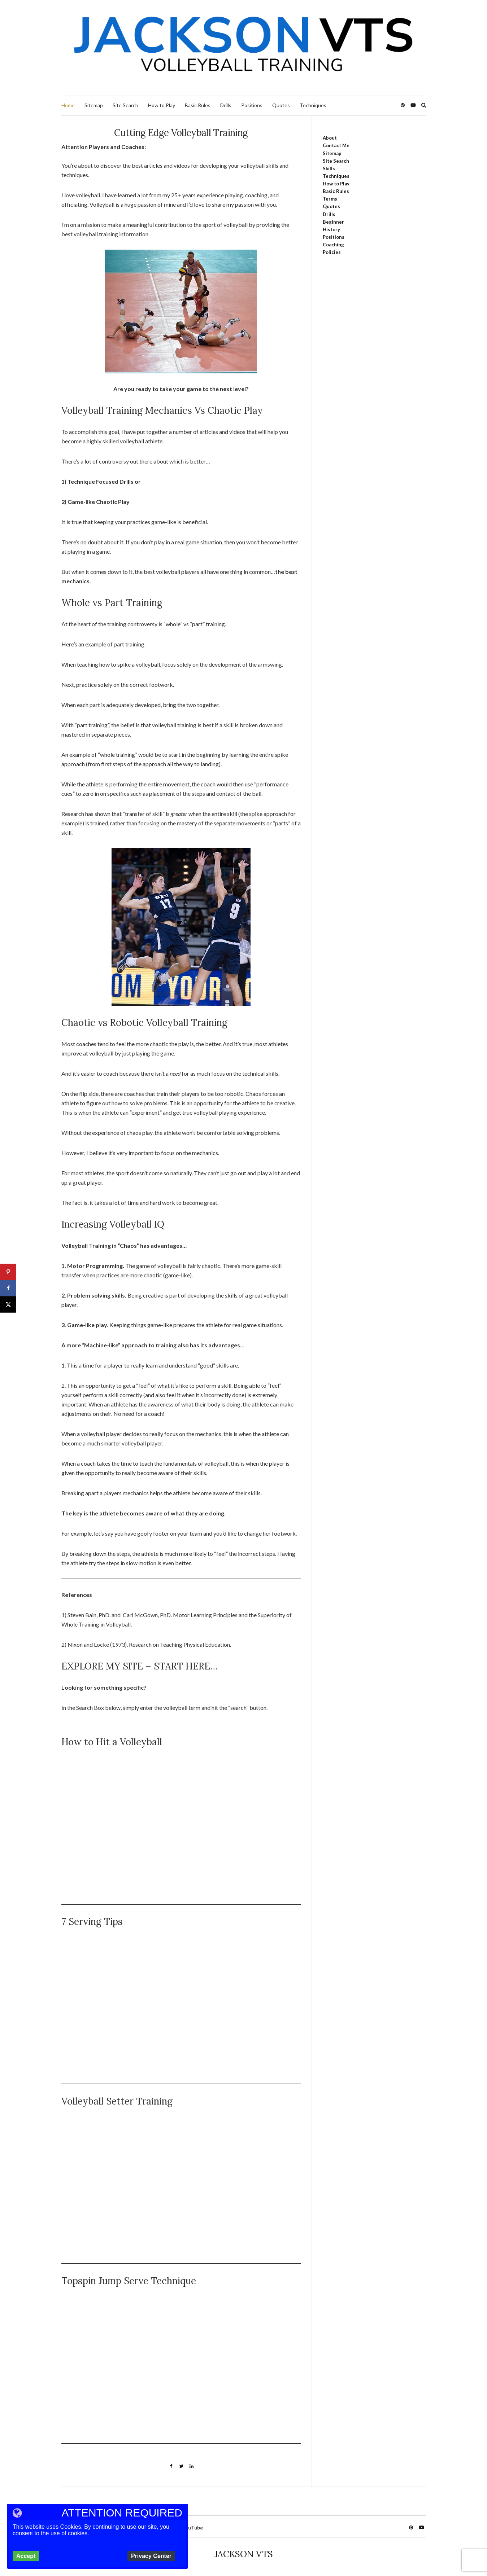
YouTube (192, 2527)
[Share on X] (8, 1304)
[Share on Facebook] (8, 1288)
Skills (329, 168)
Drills (225, 105)
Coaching (333, 244)
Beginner (333, 222)
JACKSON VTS (243, 2554)
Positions (251, 105)
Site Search (125, 105)
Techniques (313, 105)
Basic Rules (197, 105)
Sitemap (93, 105)
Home (68, 105)
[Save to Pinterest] (8, 1272)
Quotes (281, 105)
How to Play (161, 105)
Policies (332, 252)
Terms (330, 199)
